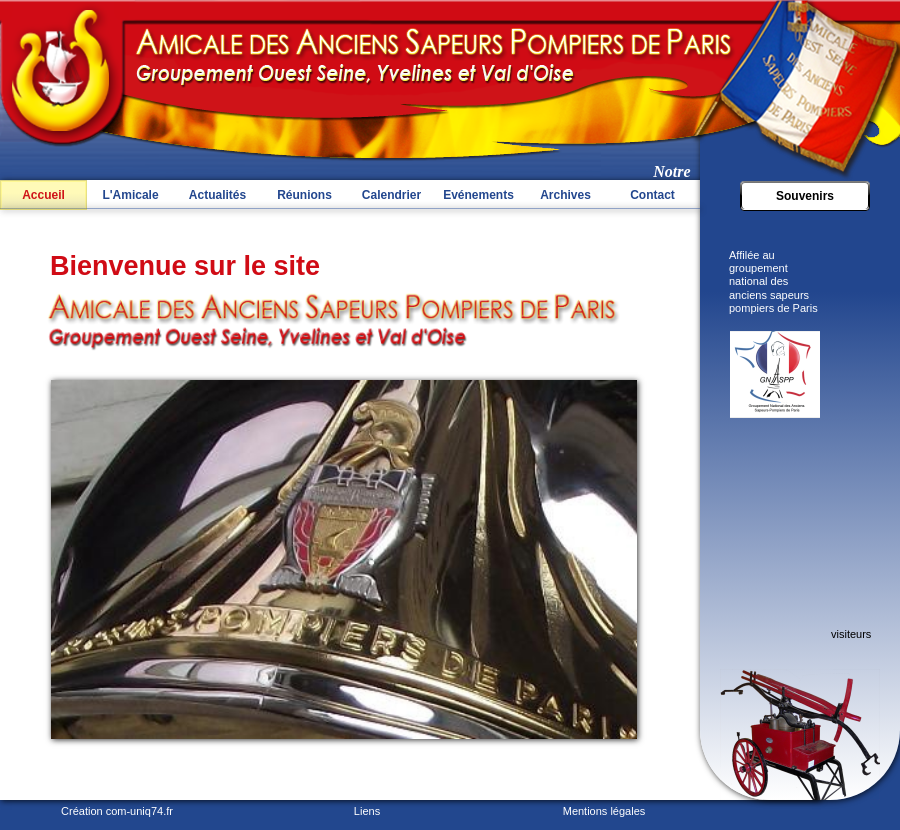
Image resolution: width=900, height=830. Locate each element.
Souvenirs (805, 196)
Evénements (478, 195)
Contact (652, 195)
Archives (565, 195)
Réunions (304, 195)
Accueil (43, 195)
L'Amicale (130, 195)
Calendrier (391, 195)
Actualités (217, 195)
